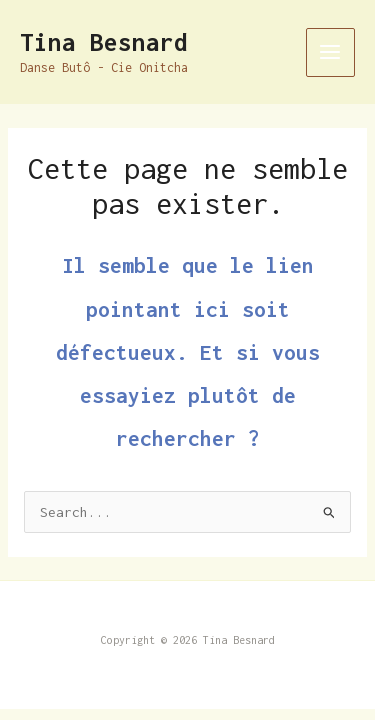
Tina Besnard (104, 41)
